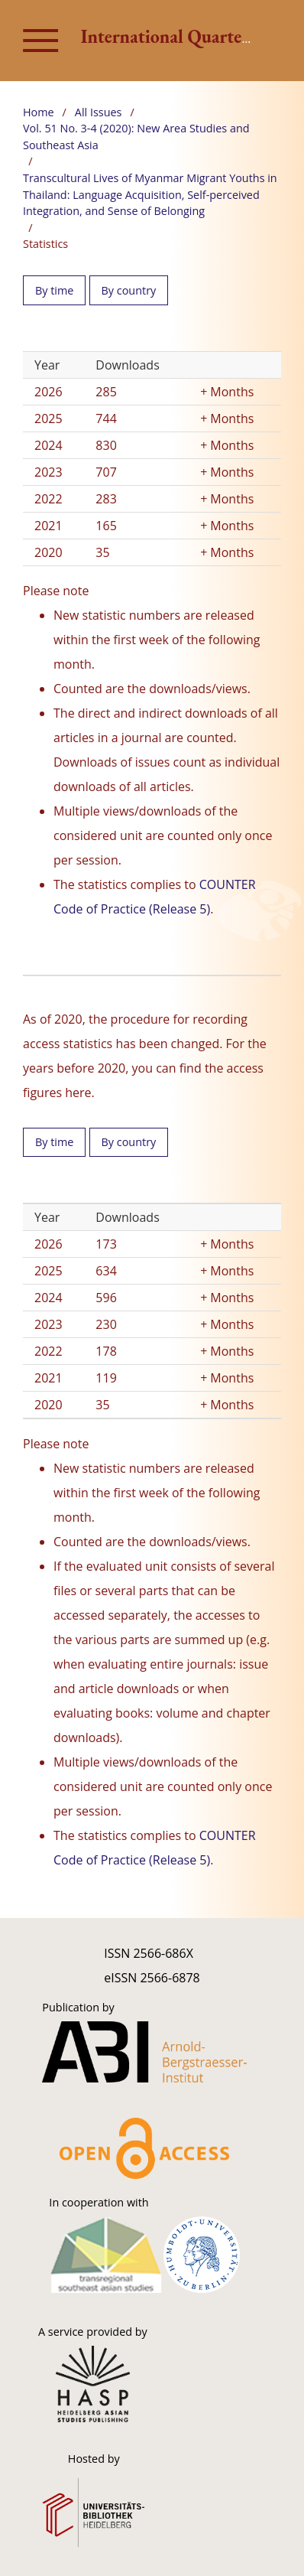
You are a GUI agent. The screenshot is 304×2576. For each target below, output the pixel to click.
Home (38, 112)
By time (54, 290)
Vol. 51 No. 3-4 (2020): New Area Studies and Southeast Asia (136, 136)
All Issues (98, 112)
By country (129, 290)
